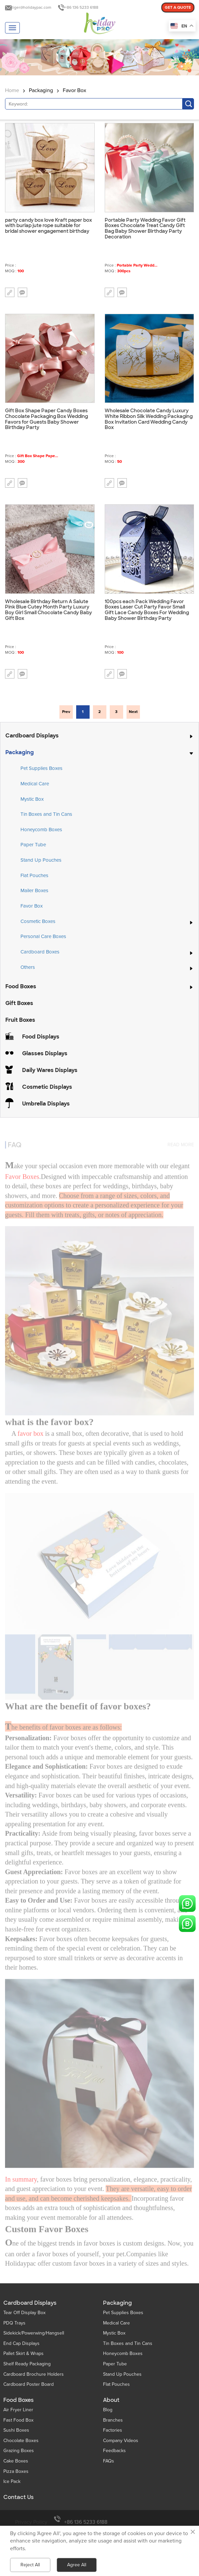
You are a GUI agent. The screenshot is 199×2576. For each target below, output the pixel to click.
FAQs (108, 2461)
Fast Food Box (18, 2420)
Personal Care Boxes (43, 936)
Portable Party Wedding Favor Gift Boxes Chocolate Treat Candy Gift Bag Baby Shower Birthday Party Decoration (145, 228)
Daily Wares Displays (50, 1070)
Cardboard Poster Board (28, 2384)
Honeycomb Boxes (41, 830)
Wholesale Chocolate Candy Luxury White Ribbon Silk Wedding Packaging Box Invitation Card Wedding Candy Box (149, 419)
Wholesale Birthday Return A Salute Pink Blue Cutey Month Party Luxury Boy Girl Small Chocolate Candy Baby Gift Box (48, 610)
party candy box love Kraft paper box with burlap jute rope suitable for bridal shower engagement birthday (48, 225)
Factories (112, 2430)
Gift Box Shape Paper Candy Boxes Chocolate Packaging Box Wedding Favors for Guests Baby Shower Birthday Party (46, 419)
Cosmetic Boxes (37, 921)
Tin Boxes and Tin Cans (46, 814)
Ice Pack (11, 2481)
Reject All (30, 2565)
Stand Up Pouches (40, 860)
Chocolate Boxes (21, 2440)
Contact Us (18, 2497)
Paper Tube (33, 845)
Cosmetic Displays (47, 1086)
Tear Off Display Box (24, 2312)
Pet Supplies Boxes (41, 768)
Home (12, 90)
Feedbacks (114, 2450)
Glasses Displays (44, 1053)
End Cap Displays (21, 2343)
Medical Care (34, 784)
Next (133, 711)
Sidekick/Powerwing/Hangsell (33, 2333)
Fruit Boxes (20, 1019)
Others (27, 967)
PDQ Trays (14, 2323)
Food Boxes (20, 986)
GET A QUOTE (178, 7)
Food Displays (40, 1036)
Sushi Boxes (16, 2430)
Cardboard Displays (32, 735)
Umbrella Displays (46, 1103)
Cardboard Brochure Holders (33, 2374)
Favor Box (74, 90)
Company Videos (120, 2440)
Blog (107, 2410)
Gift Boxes (19, 1003)
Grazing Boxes (18, 2450)
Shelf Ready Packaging (27, 2364)
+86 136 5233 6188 (81, 7)
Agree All (76, 2565)
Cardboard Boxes (39, 952)
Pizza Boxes (16, 2471)
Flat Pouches (34, 875)
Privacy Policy (31, 2522)
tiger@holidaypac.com (31, 7)
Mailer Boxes (34, 890)
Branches (113, 2420)
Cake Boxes (15, 2461)
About (111, 2400)
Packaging (41, 90)
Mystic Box (32, 799)
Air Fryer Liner (18, 2410)
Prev (66, 711)
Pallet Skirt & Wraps (23, 2353)
